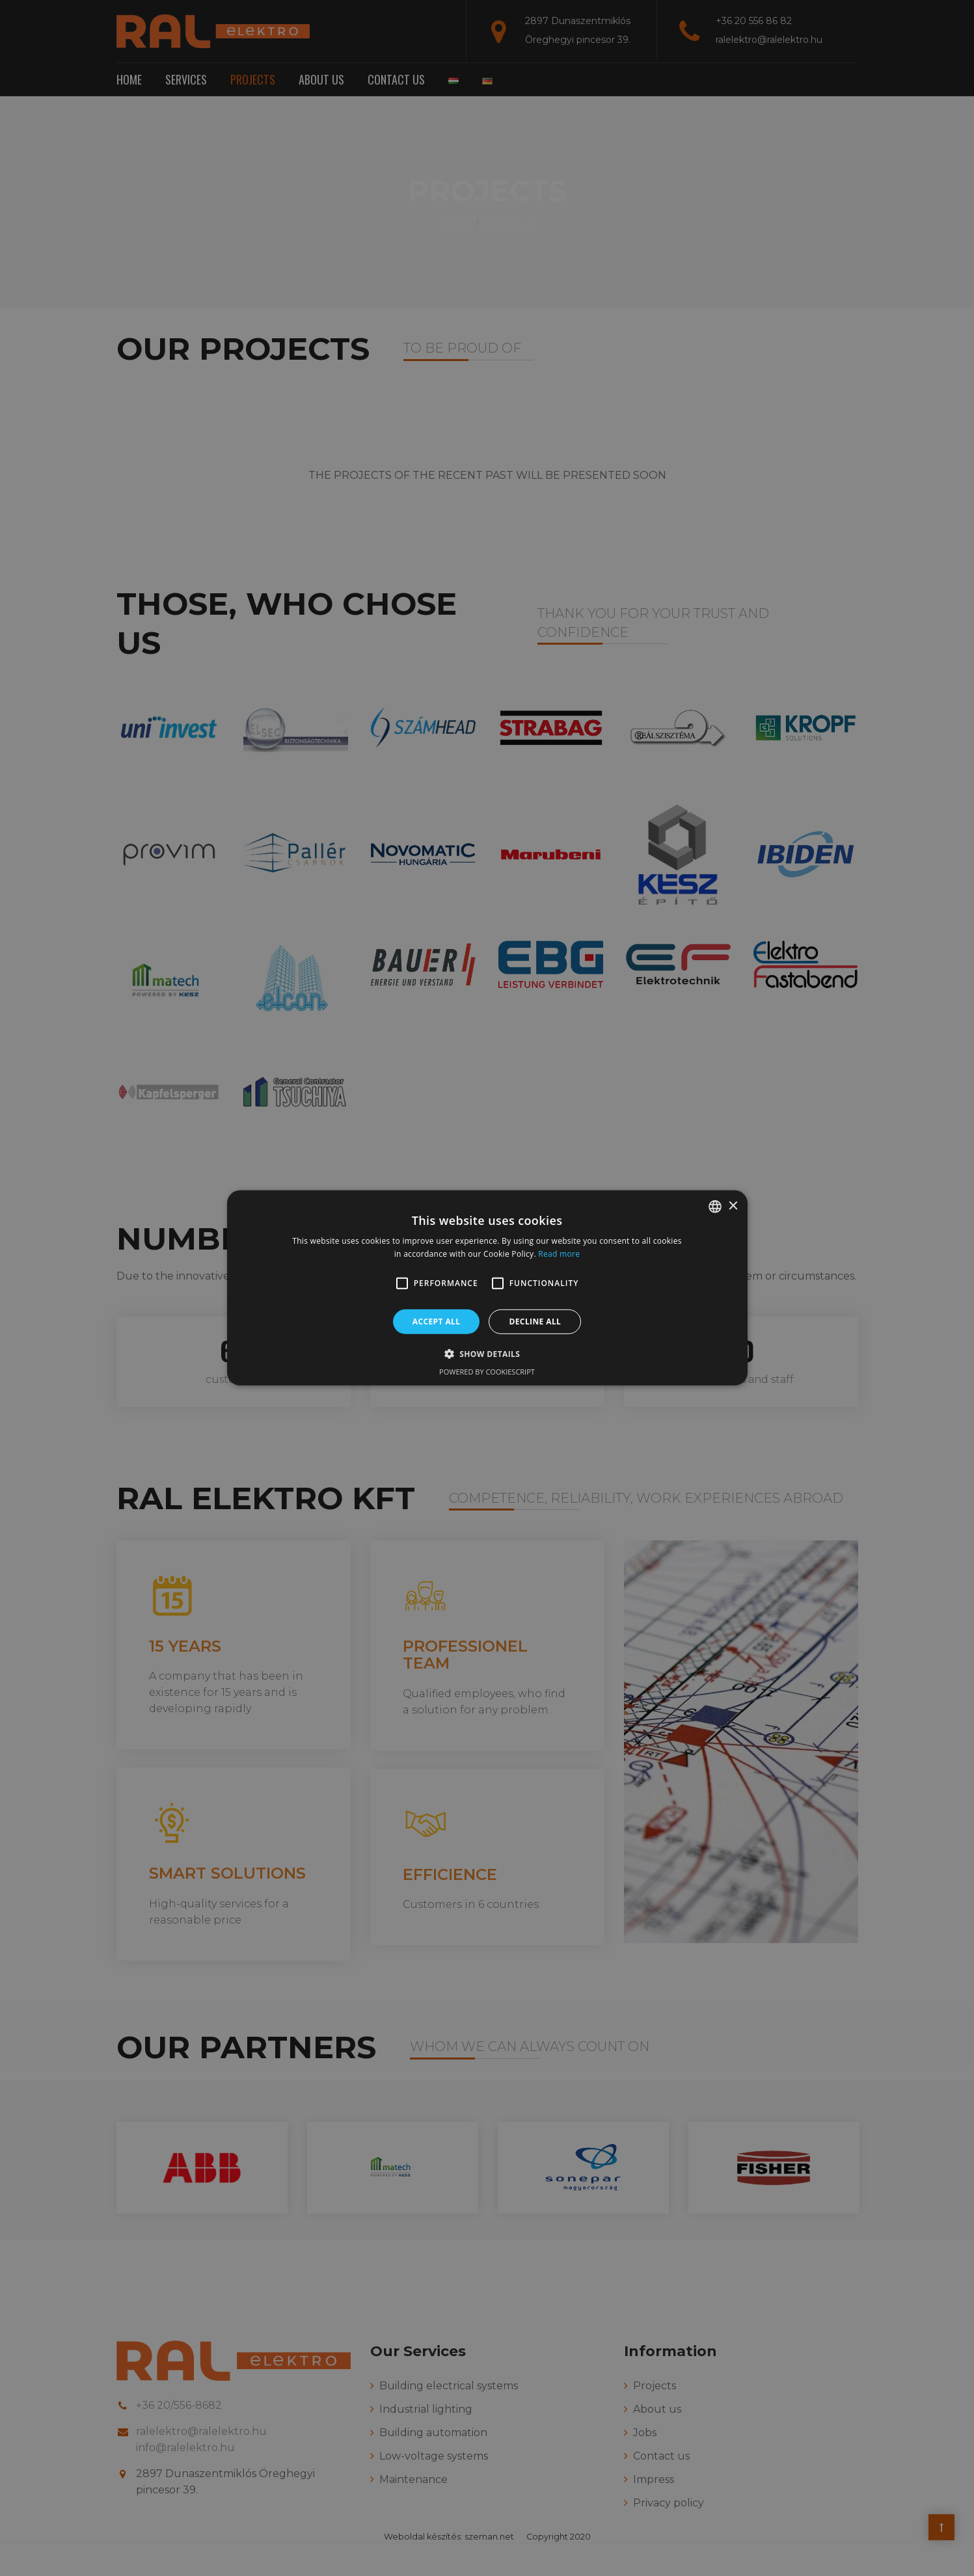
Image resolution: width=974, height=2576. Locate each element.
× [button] (733, 1206)
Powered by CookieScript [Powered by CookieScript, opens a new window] (487, 1371)
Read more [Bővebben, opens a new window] (559, 1253)
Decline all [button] (535, 1321)
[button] (402, 1283)
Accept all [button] (437, 1321)
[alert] (487, 1288)
